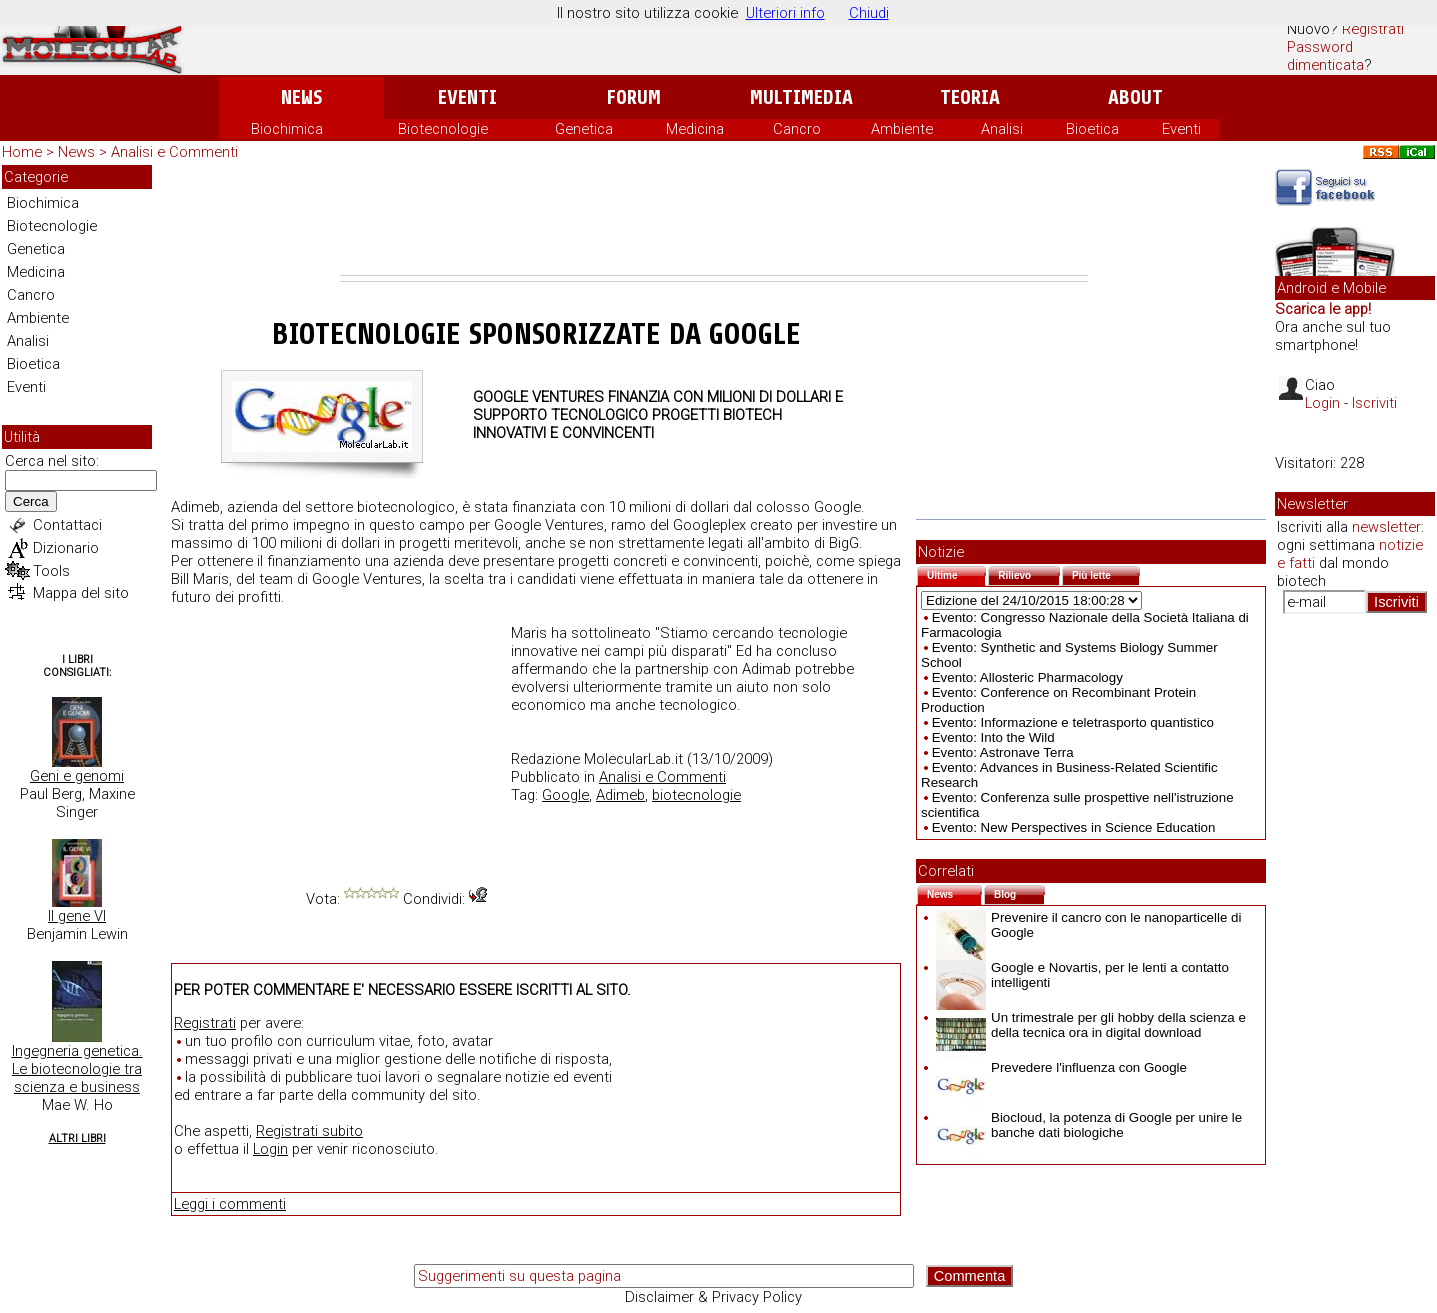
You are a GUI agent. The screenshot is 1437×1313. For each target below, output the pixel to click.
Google (565, 795)
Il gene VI (77, 916)
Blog (1019, 892)
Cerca (31, 501)
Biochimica (287, 129)
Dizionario (66, 548)
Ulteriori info (785, 13)
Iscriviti (1374, 403)
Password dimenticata (1325, 56)
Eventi (467, 97)
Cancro (797, 129)
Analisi (1002, 129)
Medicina (695, 129)
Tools (51, 571)
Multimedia (801, 97)
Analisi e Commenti (174, 152)
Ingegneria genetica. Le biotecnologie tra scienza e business (77, 1069)
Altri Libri (77, 1138)
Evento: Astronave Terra (1003, 752)
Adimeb (620, 795)
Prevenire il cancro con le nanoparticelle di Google (1088, 925)
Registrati (1373, 29)
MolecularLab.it (633, 759)
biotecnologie (696, 795)
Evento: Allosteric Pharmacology (1027, 677)
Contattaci (67, 525)
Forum (633, 97)
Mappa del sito (81, 593)
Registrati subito (309, 1131)
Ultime (956, 573)
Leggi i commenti (230, 1204)
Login (270, 1149)
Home (22, 152)
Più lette (1106, 573)
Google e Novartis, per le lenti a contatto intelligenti (1082, 975)
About (1135, 97)
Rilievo (1029, 573)
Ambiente (902, 129)
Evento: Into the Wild (993, 737)
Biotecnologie (443, 129)
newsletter (1386, 527)
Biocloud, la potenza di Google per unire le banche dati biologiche (1089, 1125)
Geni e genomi (77, 776)
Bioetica (1092, 129)
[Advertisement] (714, 220)
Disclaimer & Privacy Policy (713, 1297)
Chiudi (869, 13)
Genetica (584, 129)
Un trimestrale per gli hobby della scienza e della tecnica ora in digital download (1091, 1025)
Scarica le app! (1323, 309)
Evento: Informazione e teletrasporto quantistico (1073, 722)
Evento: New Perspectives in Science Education (1074, 827)
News (301, 97)
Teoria (970, 97)
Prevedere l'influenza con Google (1061, 1067)
